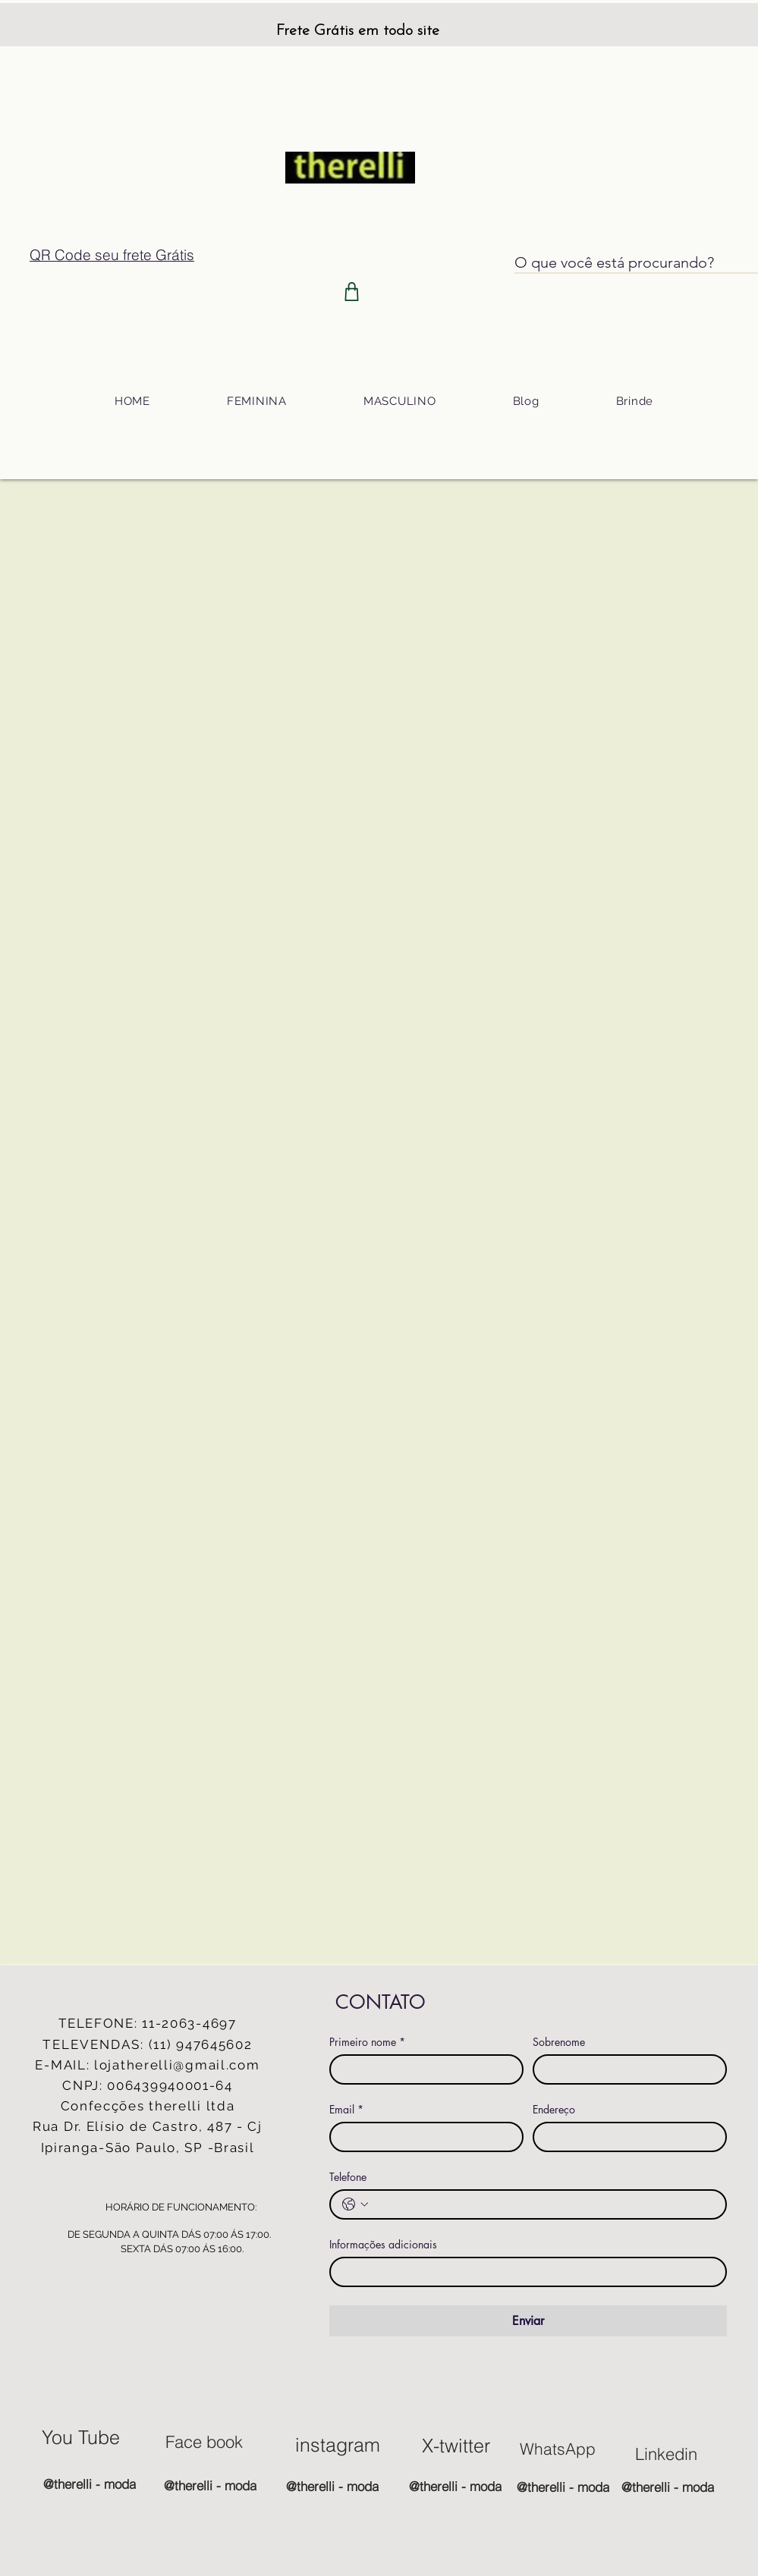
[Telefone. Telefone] (543, 2204)
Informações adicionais (383, 2244)
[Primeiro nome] (422, 2069)
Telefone (347, 2176)
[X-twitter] (456, 2445)
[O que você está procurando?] (621, 262)
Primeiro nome (367, 2041)
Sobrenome (559, 2041)
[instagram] (337, 2445)
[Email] (422, 2137)
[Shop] (352, 291)
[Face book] (204, 2442)
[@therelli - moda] (89, 2483)
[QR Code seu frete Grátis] (112, 254)
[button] (256, 401)
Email (346, 2109)
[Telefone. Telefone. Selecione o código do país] (355, 2204)
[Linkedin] (666, 2454)
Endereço (554, 2109)
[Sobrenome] (625, 2069)
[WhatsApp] (558, 2448)
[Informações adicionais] (523, 2272)
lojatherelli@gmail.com (176, 2064)
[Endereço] (625, 2137)
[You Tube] (81, 2437)
